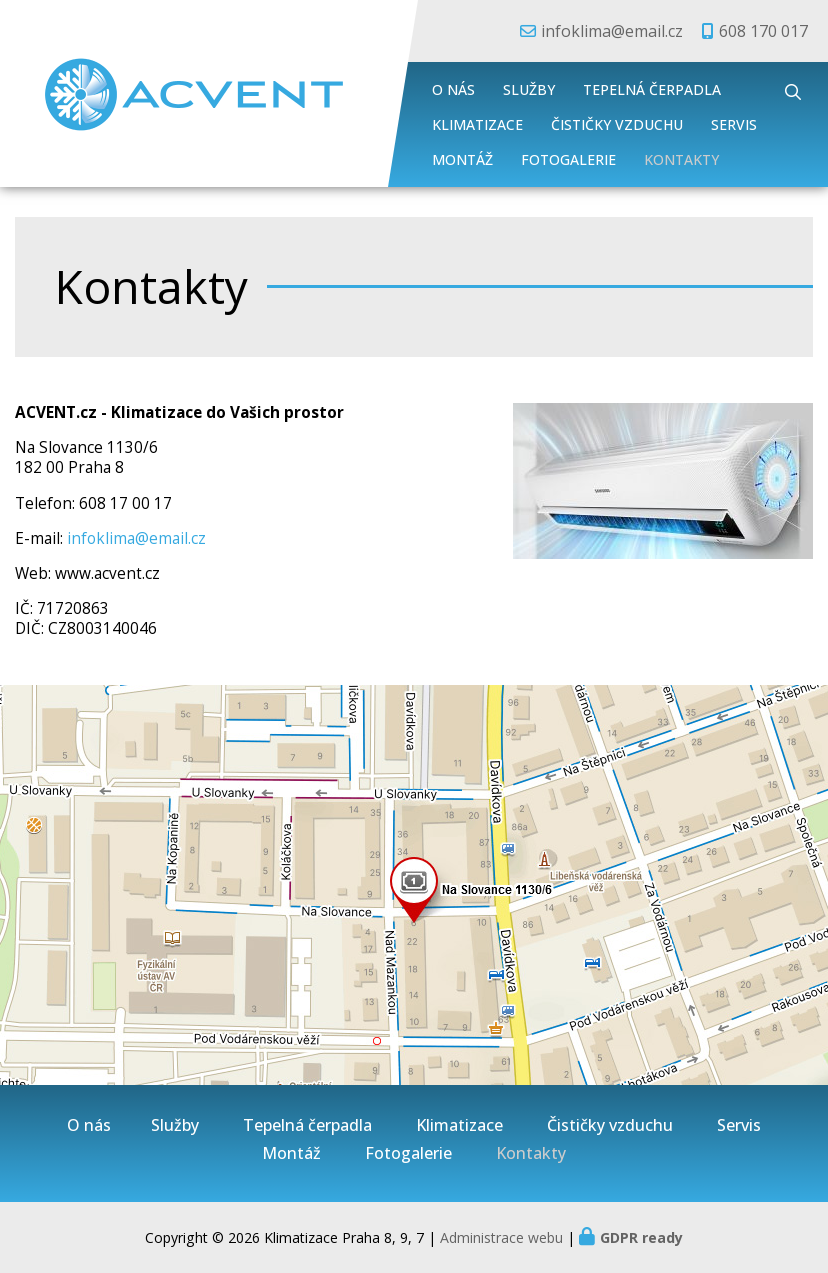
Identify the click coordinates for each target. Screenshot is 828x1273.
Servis (734, 124)
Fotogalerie (568, 159)
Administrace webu (501, 1237)
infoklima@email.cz (612, 31)
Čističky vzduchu (617, 124)
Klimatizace (477, 124)
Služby (529, 89)
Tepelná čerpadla (652, 89)
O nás (453, 89)
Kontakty (681, 159)
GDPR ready (641, 1237)
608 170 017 (763, 31)
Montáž (462, 159)
